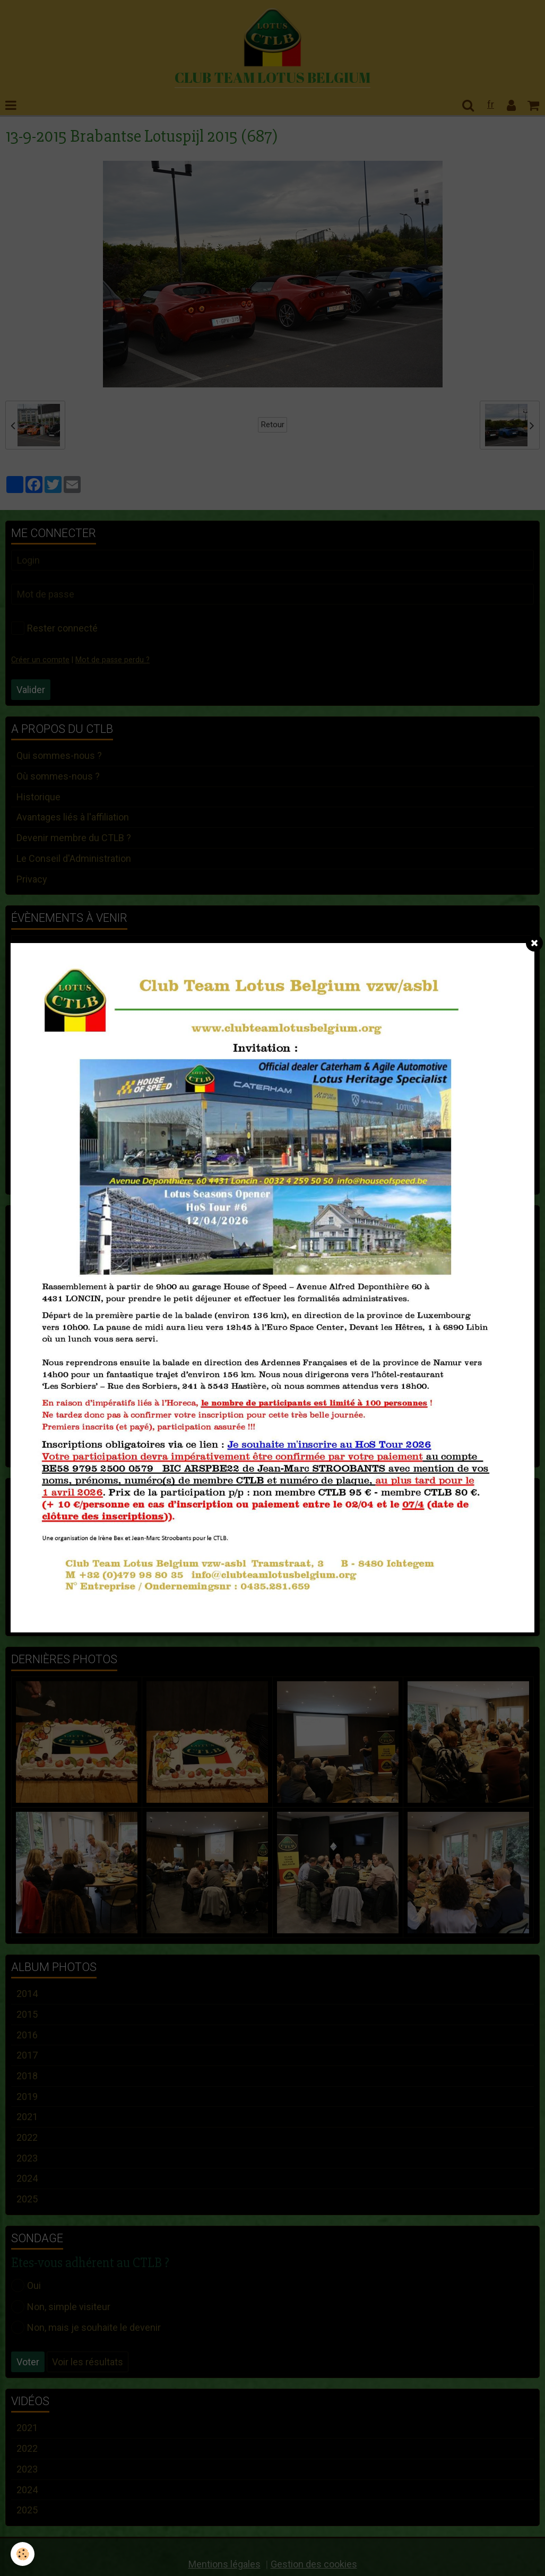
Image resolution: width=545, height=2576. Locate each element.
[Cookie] (22, 2554)
